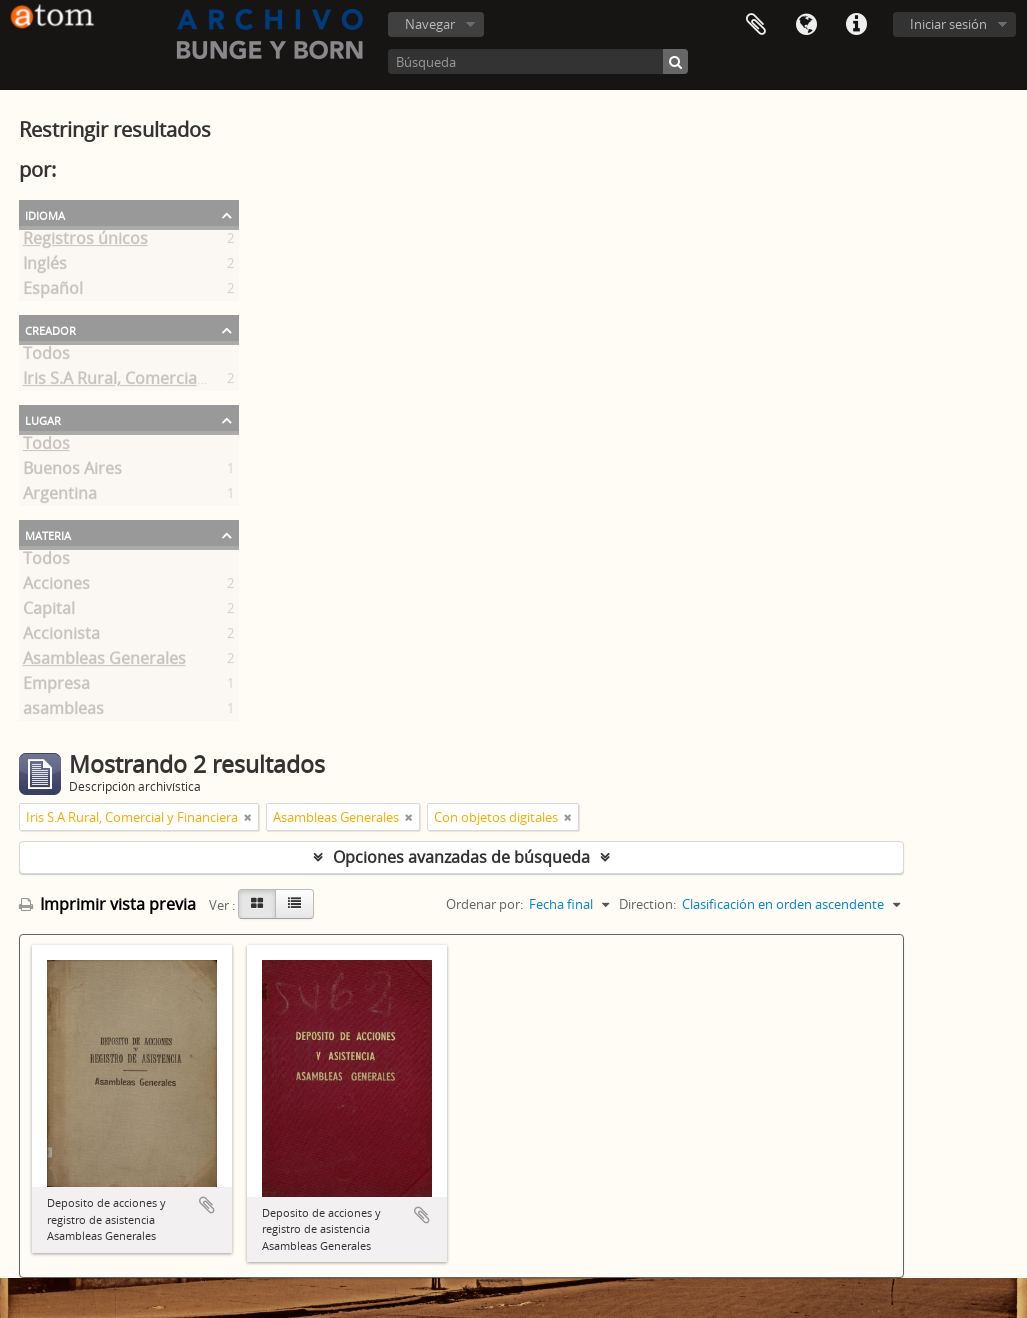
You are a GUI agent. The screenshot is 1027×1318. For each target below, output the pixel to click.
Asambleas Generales (104, 662)
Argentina (60, 497)
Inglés (45, 267)
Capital (49, 612)
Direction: (647, 904)
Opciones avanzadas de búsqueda (461, 857)
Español (53, 292)
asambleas (63, 712)
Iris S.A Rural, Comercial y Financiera (159, 382)
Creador (50, 329)
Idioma (806, 25)
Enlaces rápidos (856, 25)
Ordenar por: (484, 904)
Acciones (56, 587)
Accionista (61, 637)
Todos (46, 357)
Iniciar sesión (948, 24)
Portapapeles (756, 25)
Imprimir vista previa (107, 904)
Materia (48, 534)
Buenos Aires (72, 472)
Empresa (56, 687)
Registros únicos (85, 242)
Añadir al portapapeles (207, 1205)
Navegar (430, 24)
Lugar (43, 419)
